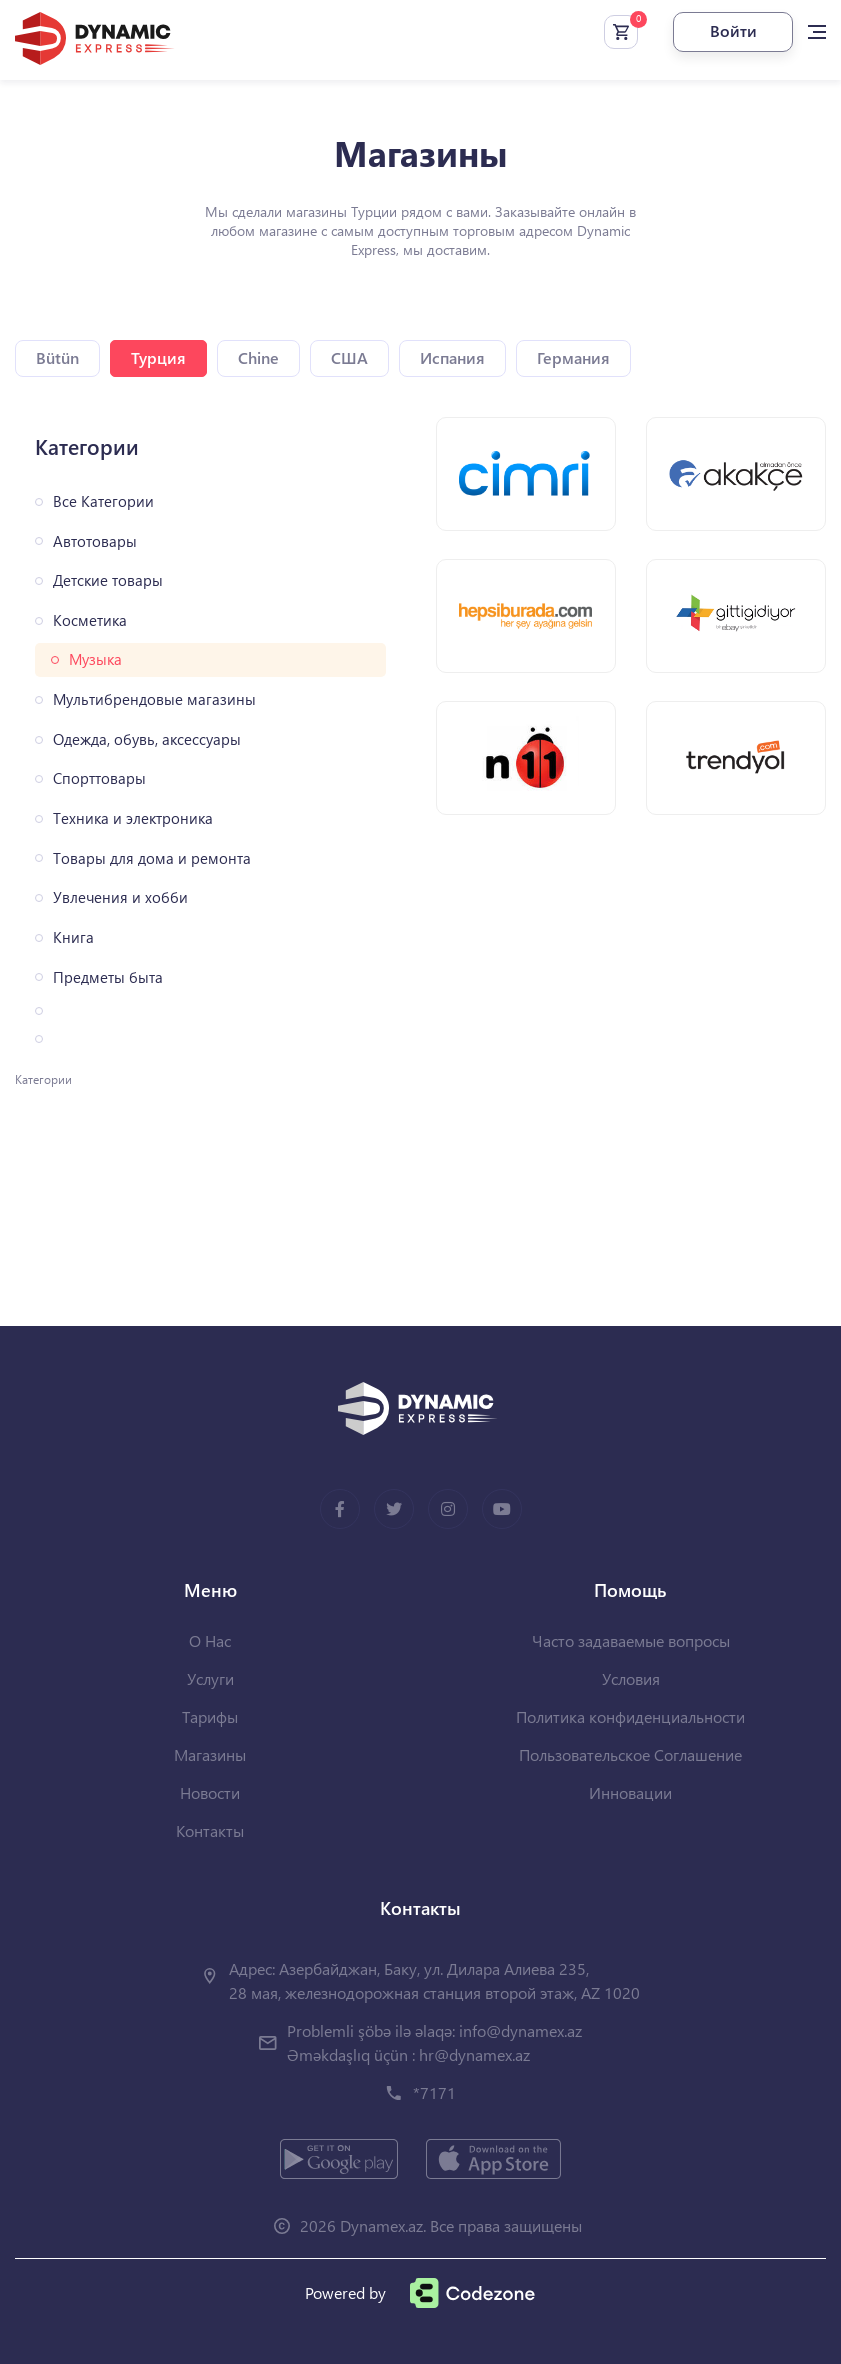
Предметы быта (108, 977)
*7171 (434, 2092)
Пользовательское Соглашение (630, 1754)
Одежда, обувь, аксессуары (147, 739)
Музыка (95, 659)
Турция (158, 357)
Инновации (630, 1792)
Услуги (210, 1678)
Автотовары (95, 541)
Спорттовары (99, 778)
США (349, 357)
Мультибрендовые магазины (154, 699)
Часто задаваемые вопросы (631, 1640)
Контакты (210, 1830)
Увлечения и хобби (120, 897)
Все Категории (103, 501)
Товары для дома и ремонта (152, 858)
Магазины (210, 1754)
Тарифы (210, 1716)
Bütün (57, 357)
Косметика (90, 620)
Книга (73, 937)
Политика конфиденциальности (630, 1716)
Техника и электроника (133, 818)
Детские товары (108, 580)
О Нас (210, 1640)
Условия (631, 1678)
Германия (573, 357)
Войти (733, 30)
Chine (258, 357)
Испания (452, 357)
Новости (210, 1792)
